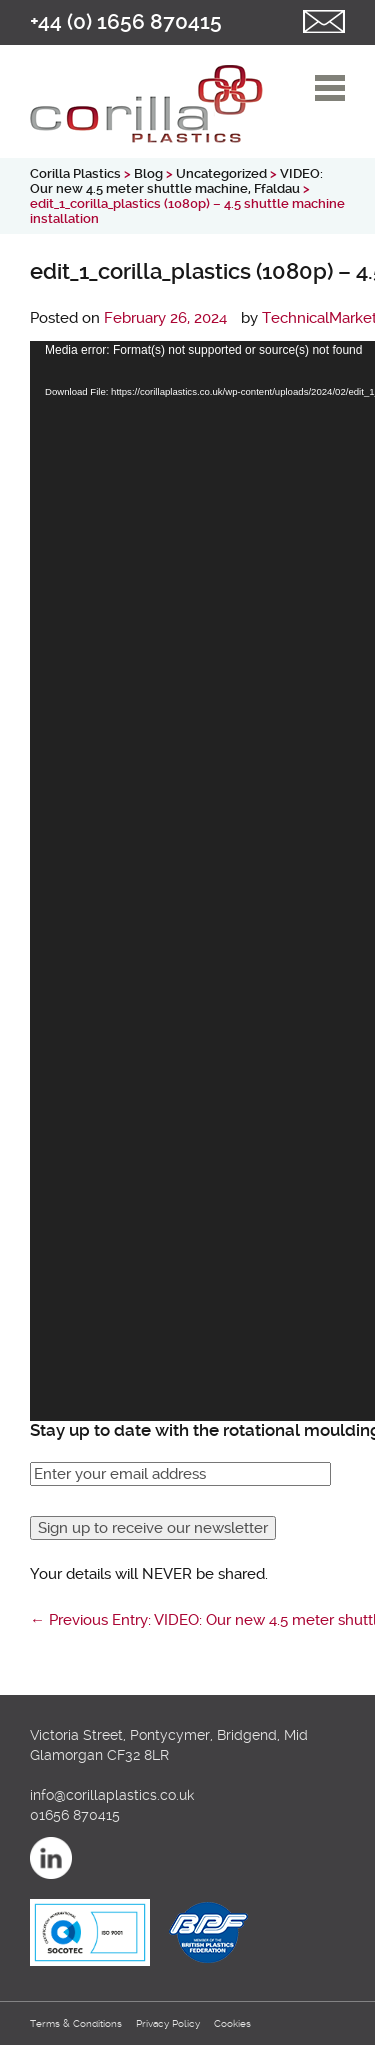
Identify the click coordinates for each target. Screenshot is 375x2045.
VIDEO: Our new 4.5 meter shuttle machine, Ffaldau (176, 181)
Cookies (232, 2023)
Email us (324, 21)
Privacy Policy (168, 2023)
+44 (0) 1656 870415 (126, 22)
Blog (148, 173)
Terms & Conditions (76, 2023)
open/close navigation (330, 88)
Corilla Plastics (75, 173)
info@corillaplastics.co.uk (112, 1795)
